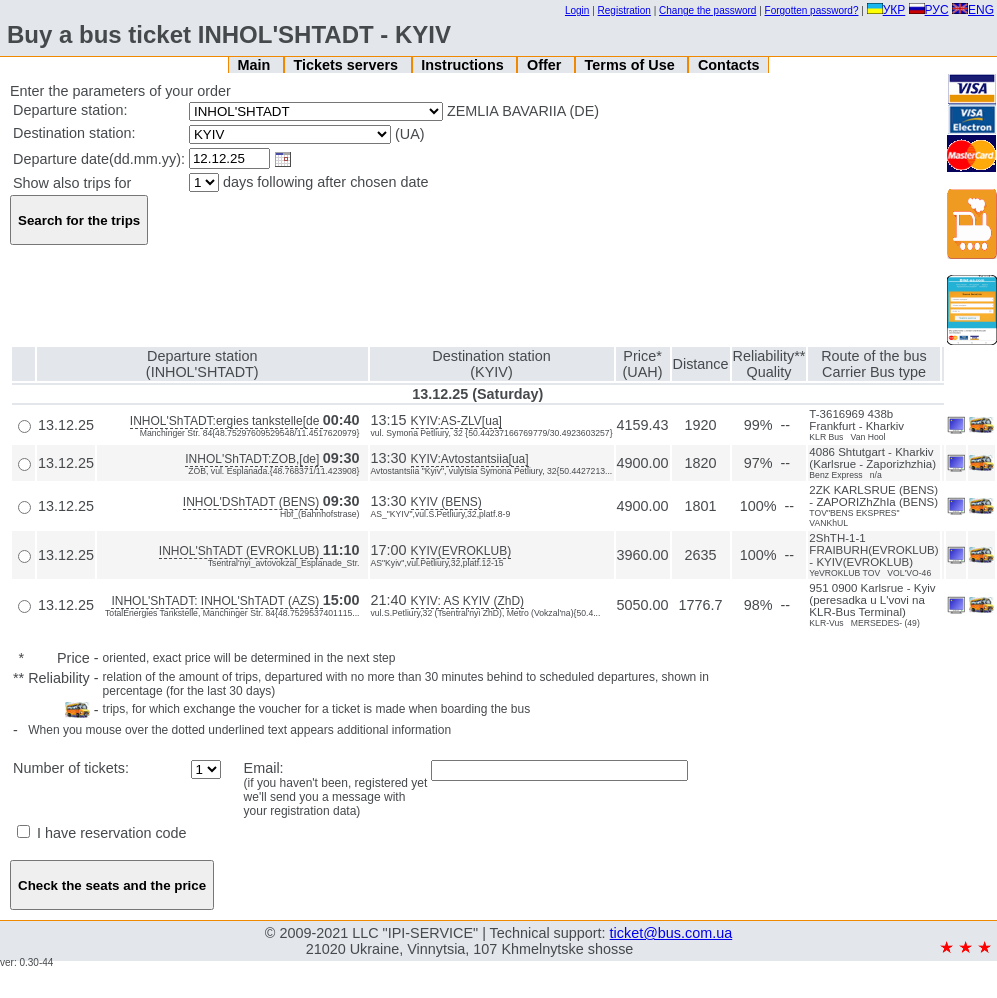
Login (577, 10)
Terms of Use (632, 65)
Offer (546, 65)
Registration (624, 10)
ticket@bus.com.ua (671, 933)
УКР (886, 10)
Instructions (464, 65)
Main (255, 65)
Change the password (707, 10)
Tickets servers (348, 65)
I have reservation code (102, 833)
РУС (929, 10)
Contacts (729, 65)
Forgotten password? (812, 10)
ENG (973, 10)
